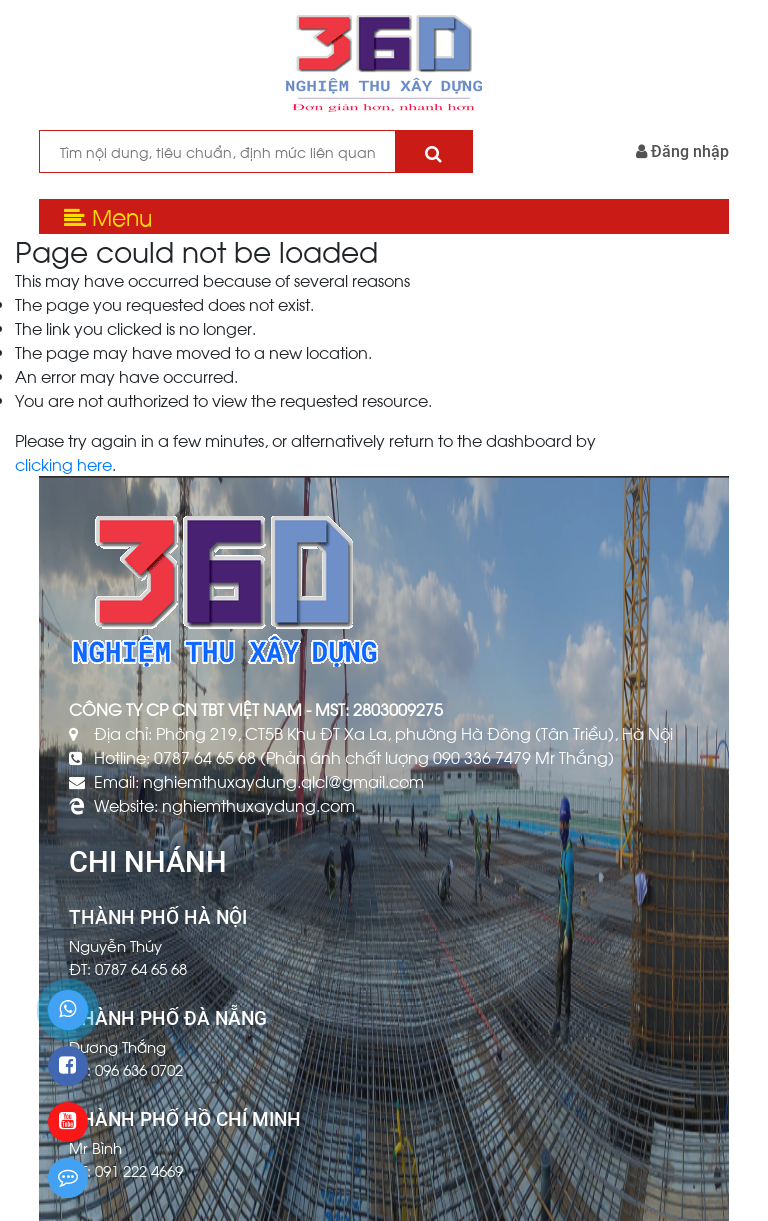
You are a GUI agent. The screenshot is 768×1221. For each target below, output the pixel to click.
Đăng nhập (682, 151)
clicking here (63, 463)
